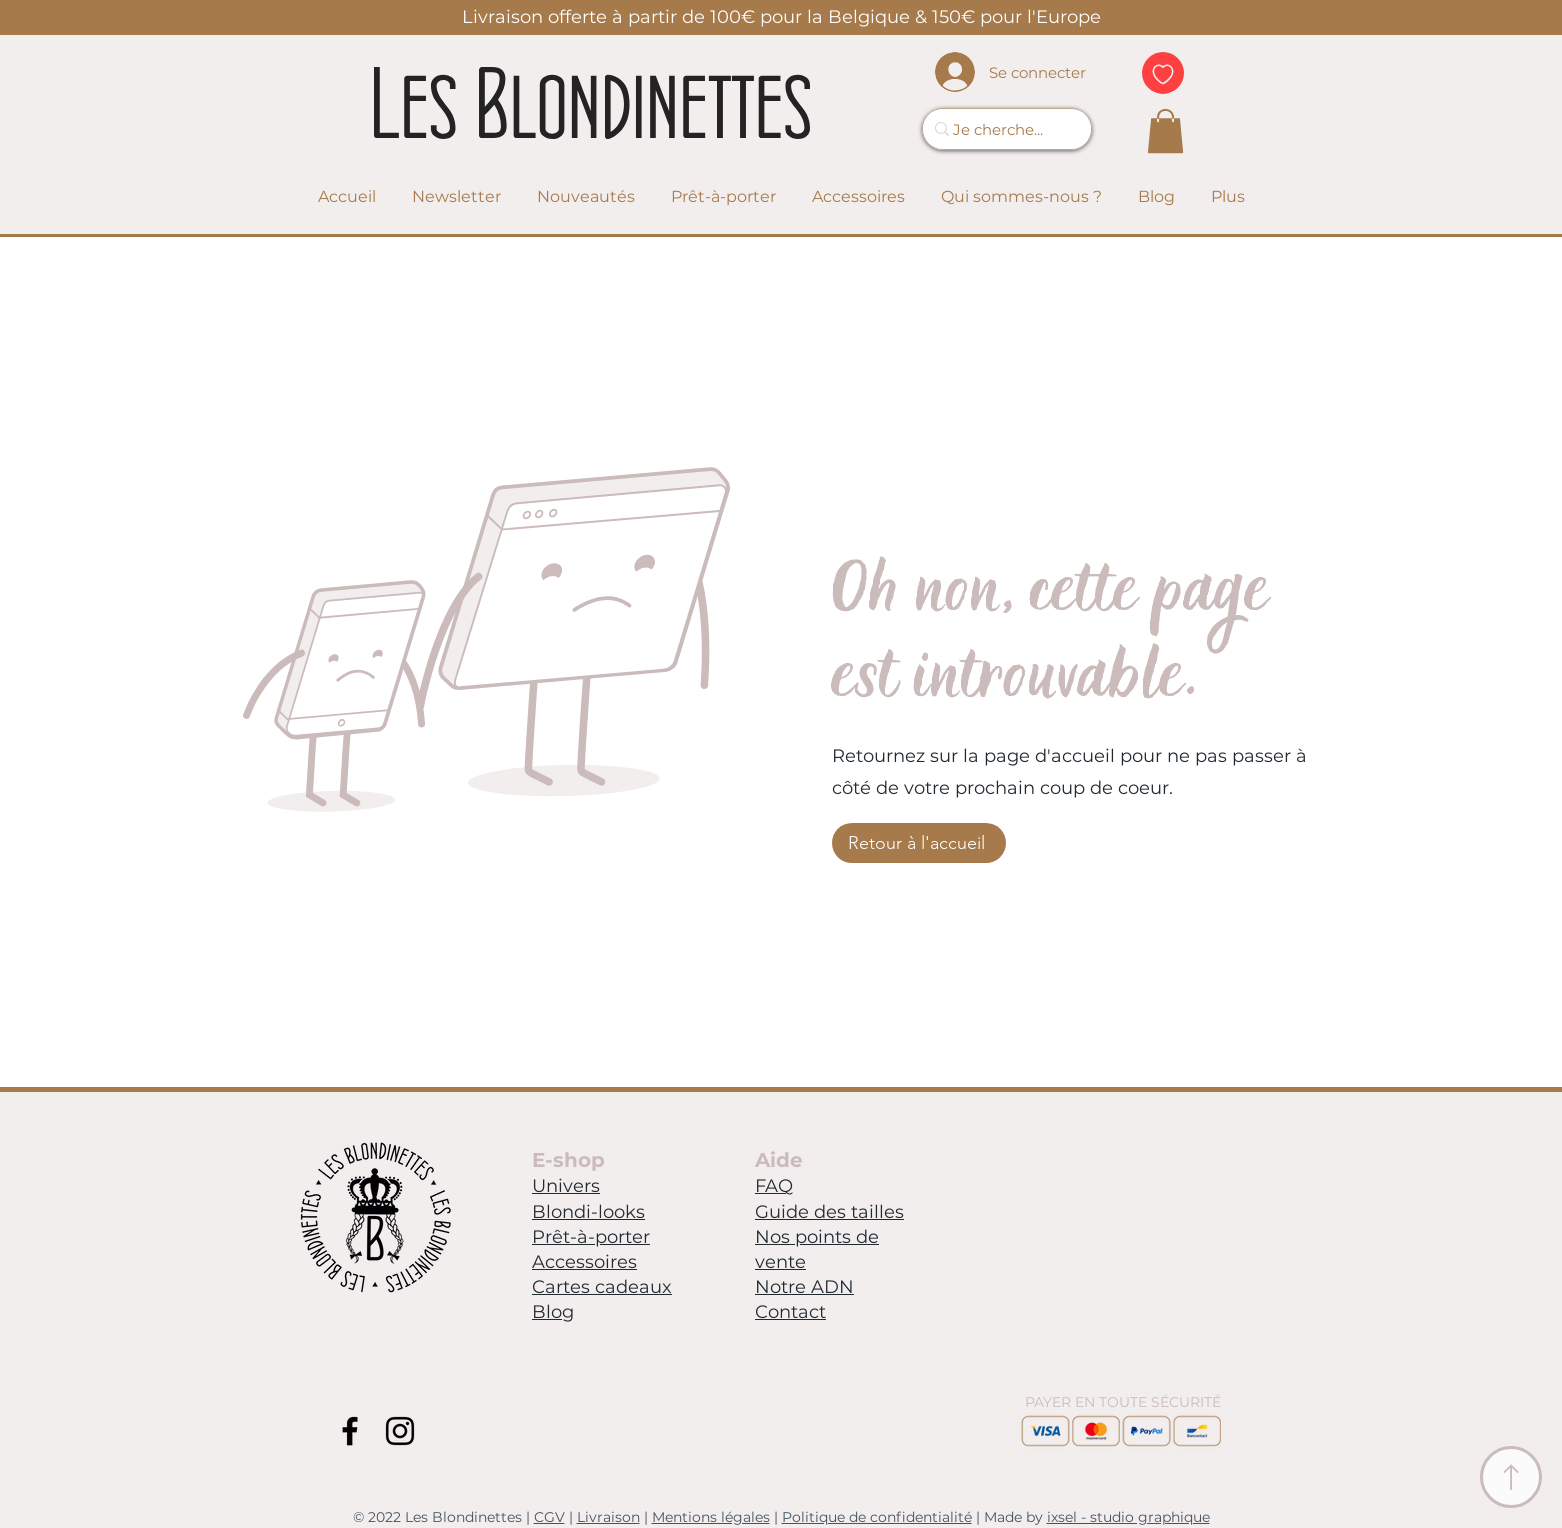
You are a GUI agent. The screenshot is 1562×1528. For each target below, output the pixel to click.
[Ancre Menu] (1511, 1477)
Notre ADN (804, 1287)
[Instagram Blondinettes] (400, 1431)
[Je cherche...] (999, 129)
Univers (566, 1186)
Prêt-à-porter (591, 1237)
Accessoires (584, 1262)
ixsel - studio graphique (1128, 1517)
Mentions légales (711, 1517)
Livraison (608, 1517)
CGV (549, 1517)
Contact (790, 1312)
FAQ (774, 1186)
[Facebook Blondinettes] (350, 1431)
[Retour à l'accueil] (919, 843)
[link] (1165, 131)
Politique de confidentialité (877, 1517)
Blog (553, 1312)
